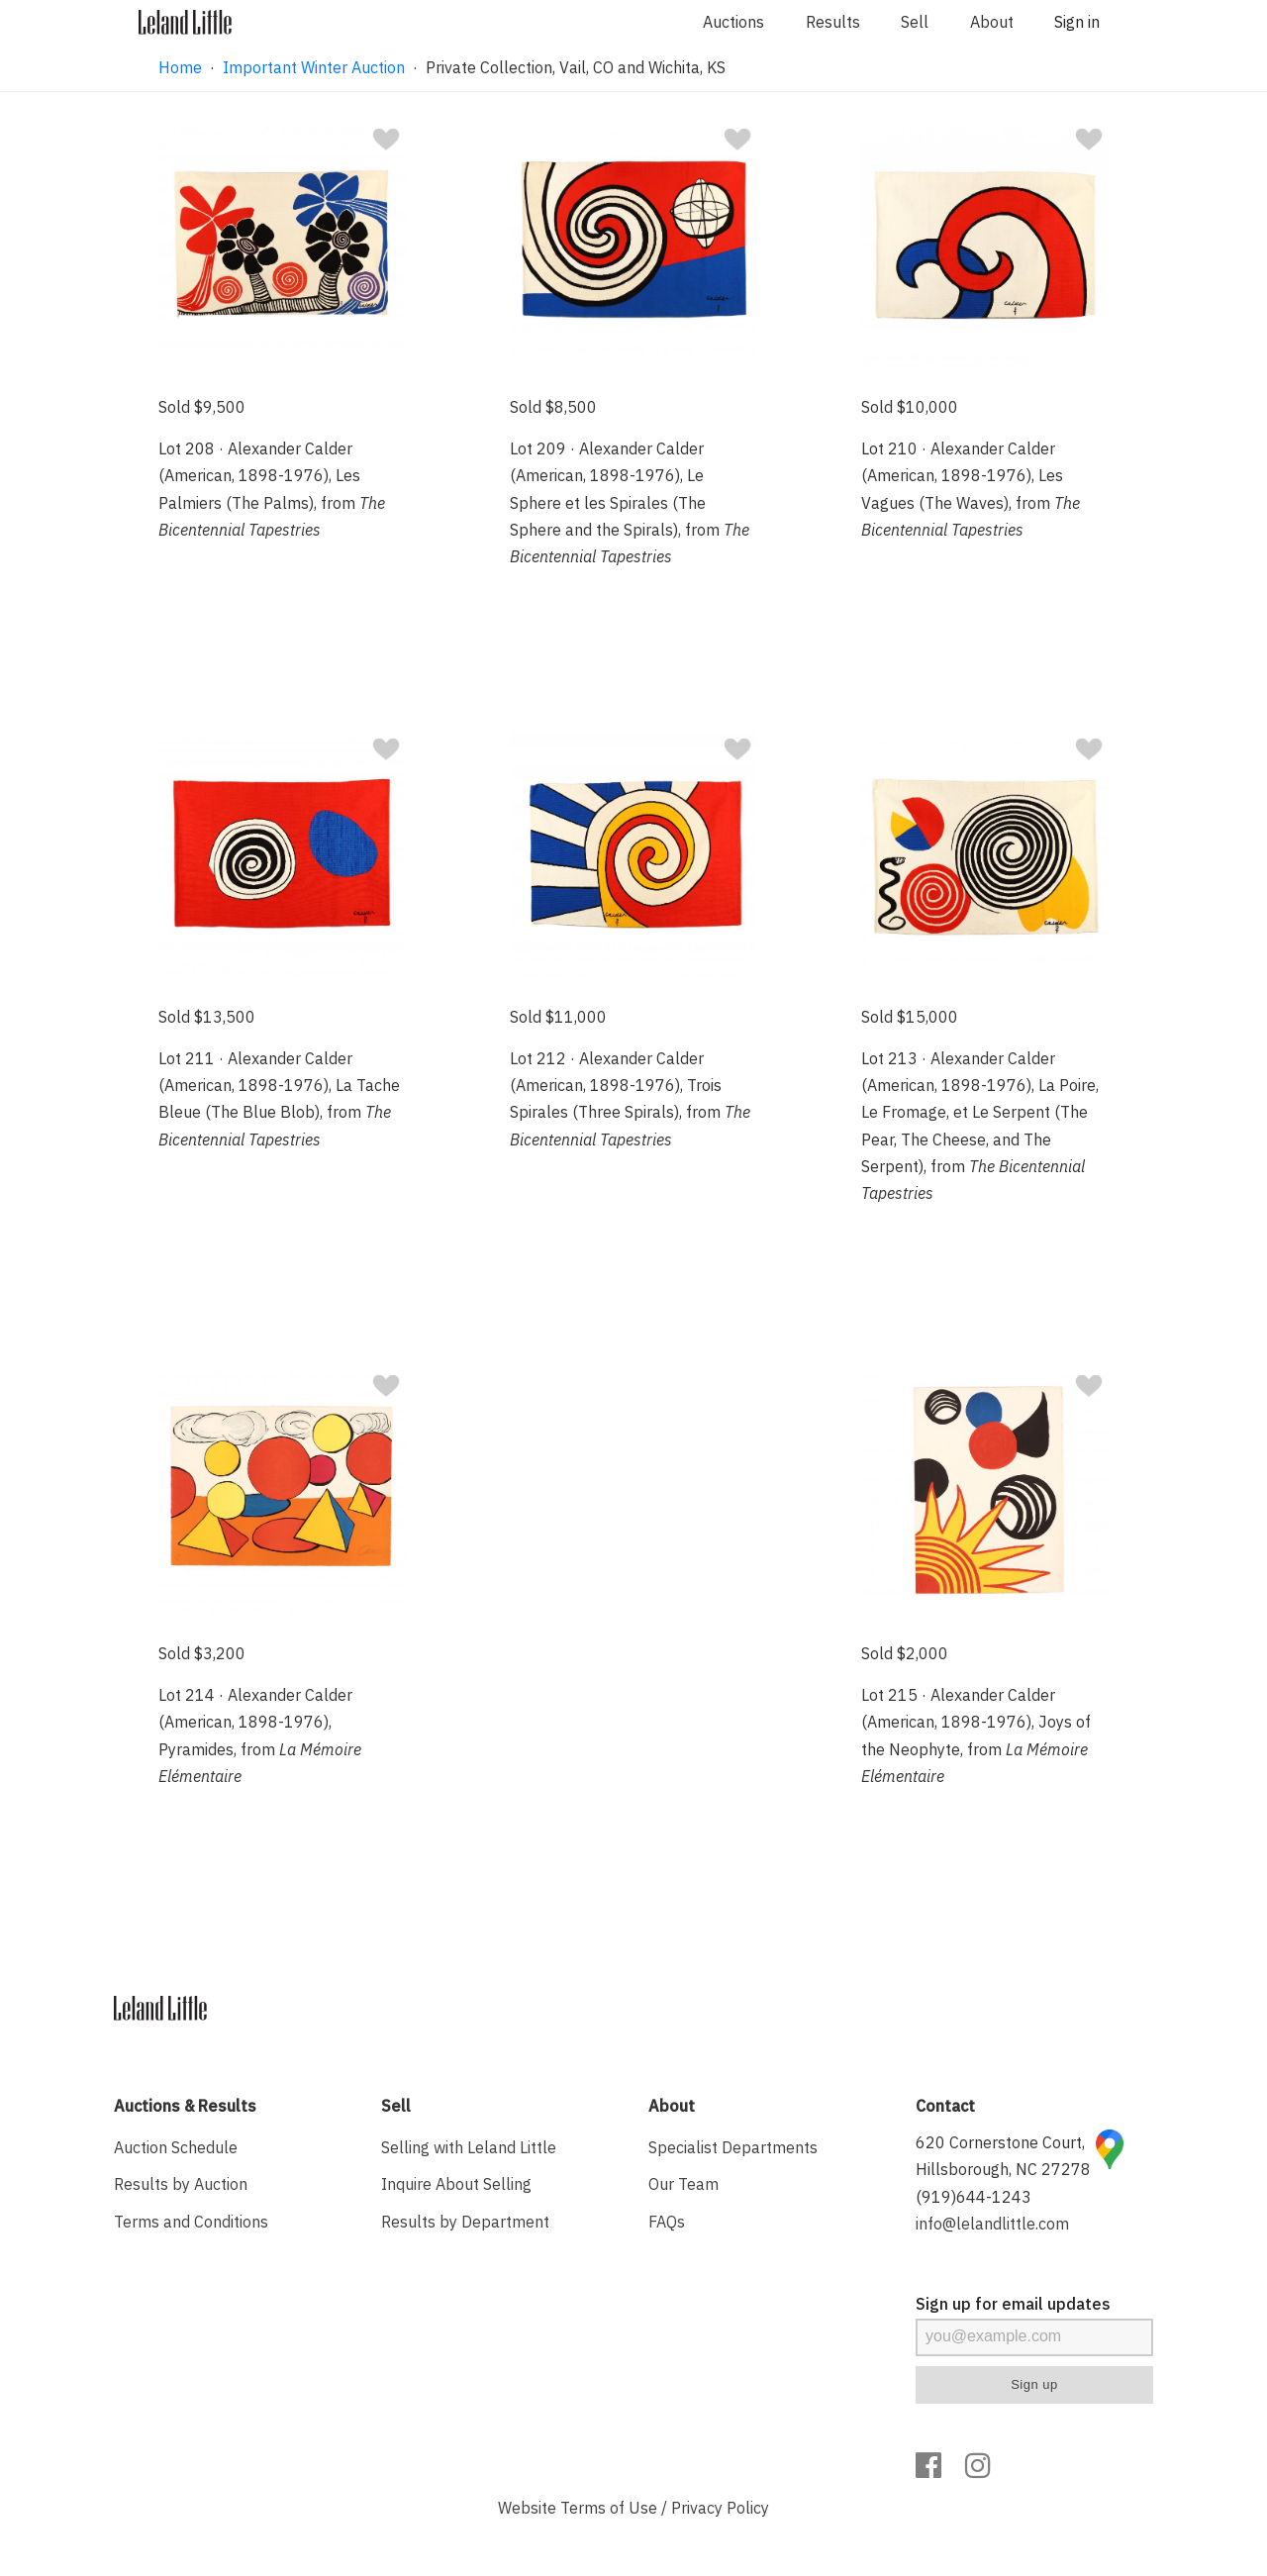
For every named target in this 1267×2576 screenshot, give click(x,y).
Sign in (1077, 22)
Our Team (683, 2184)
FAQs (666, 2221)
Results (833, 22)
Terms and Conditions (191, 2221)
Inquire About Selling (456, 2184)
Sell (914, 22)
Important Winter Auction (314, 67)
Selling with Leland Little (468, 2147)
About (992, 22)
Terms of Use (608, 2508)
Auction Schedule (176, 2147)
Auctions (733, 22)
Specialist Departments (733, 2147)
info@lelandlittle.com (992, 2223)
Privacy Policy (720, 2508)
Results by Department (465, 2221)
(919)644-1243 (973, 2197)
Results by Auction (180, 2184)
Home (180, 67)
